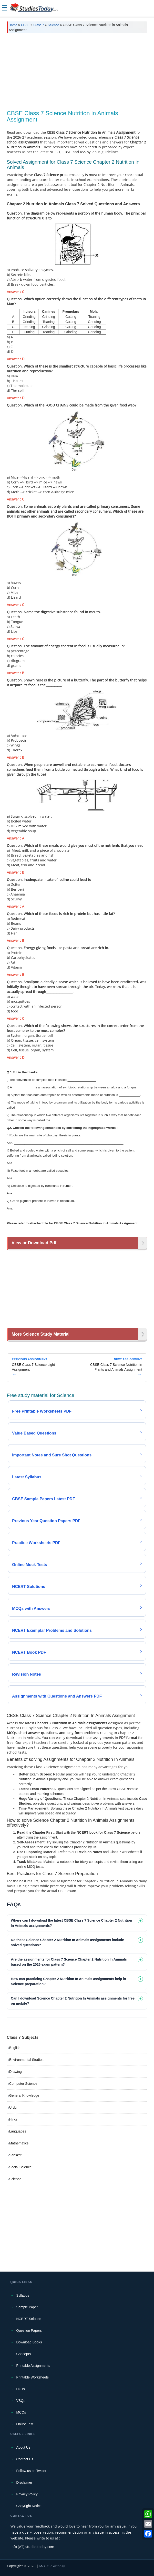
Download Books (29, 2342)
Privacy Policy (27, 2494)
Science (53, 25)
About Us (23, 2447)
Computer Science (23, 2083)
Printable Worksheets (32, 2377)
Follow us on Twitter (31, 2471)
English (15, 2048)
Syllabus (22, 2295)
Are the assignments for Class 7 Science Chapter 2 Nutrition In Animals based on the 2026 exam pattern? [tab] (69, 1961)
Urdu (13, 2107)
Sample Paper (27, 2307)
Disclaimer (24, 2482)
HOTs (20, 2389)
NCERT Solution (28, 2319)
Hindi (13, 2119)
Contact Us (24, 2459)
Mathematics (19, 2143)
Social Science (20, 2167)
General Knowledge (24, 2095)
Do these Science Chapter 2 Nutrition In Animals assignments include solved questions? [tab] (67, 1942)
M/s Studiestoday (52, 2566)
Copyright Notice (29, 2506)
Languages (17, 2131)
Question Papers (29, 2330)
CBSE (25, 25)
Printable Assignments (33, 2366)
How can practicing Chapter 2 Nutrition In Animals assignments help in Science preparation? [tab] (68, 1981)
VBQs (20, 2401)
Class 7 (38, 25)
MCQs (21, 2412)
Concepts (23, 2354)
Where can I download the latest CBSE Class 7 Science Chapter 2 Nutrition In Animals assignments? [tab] (71, 1922)
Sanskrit (15, 2155)
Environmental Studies (26, 2060)
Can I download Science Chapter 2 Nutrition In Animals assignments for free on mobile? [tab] (73, 2000)
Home (13, 25)
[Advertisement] (77, 73)
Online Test (24, 2424)
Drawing (15, 2072)
